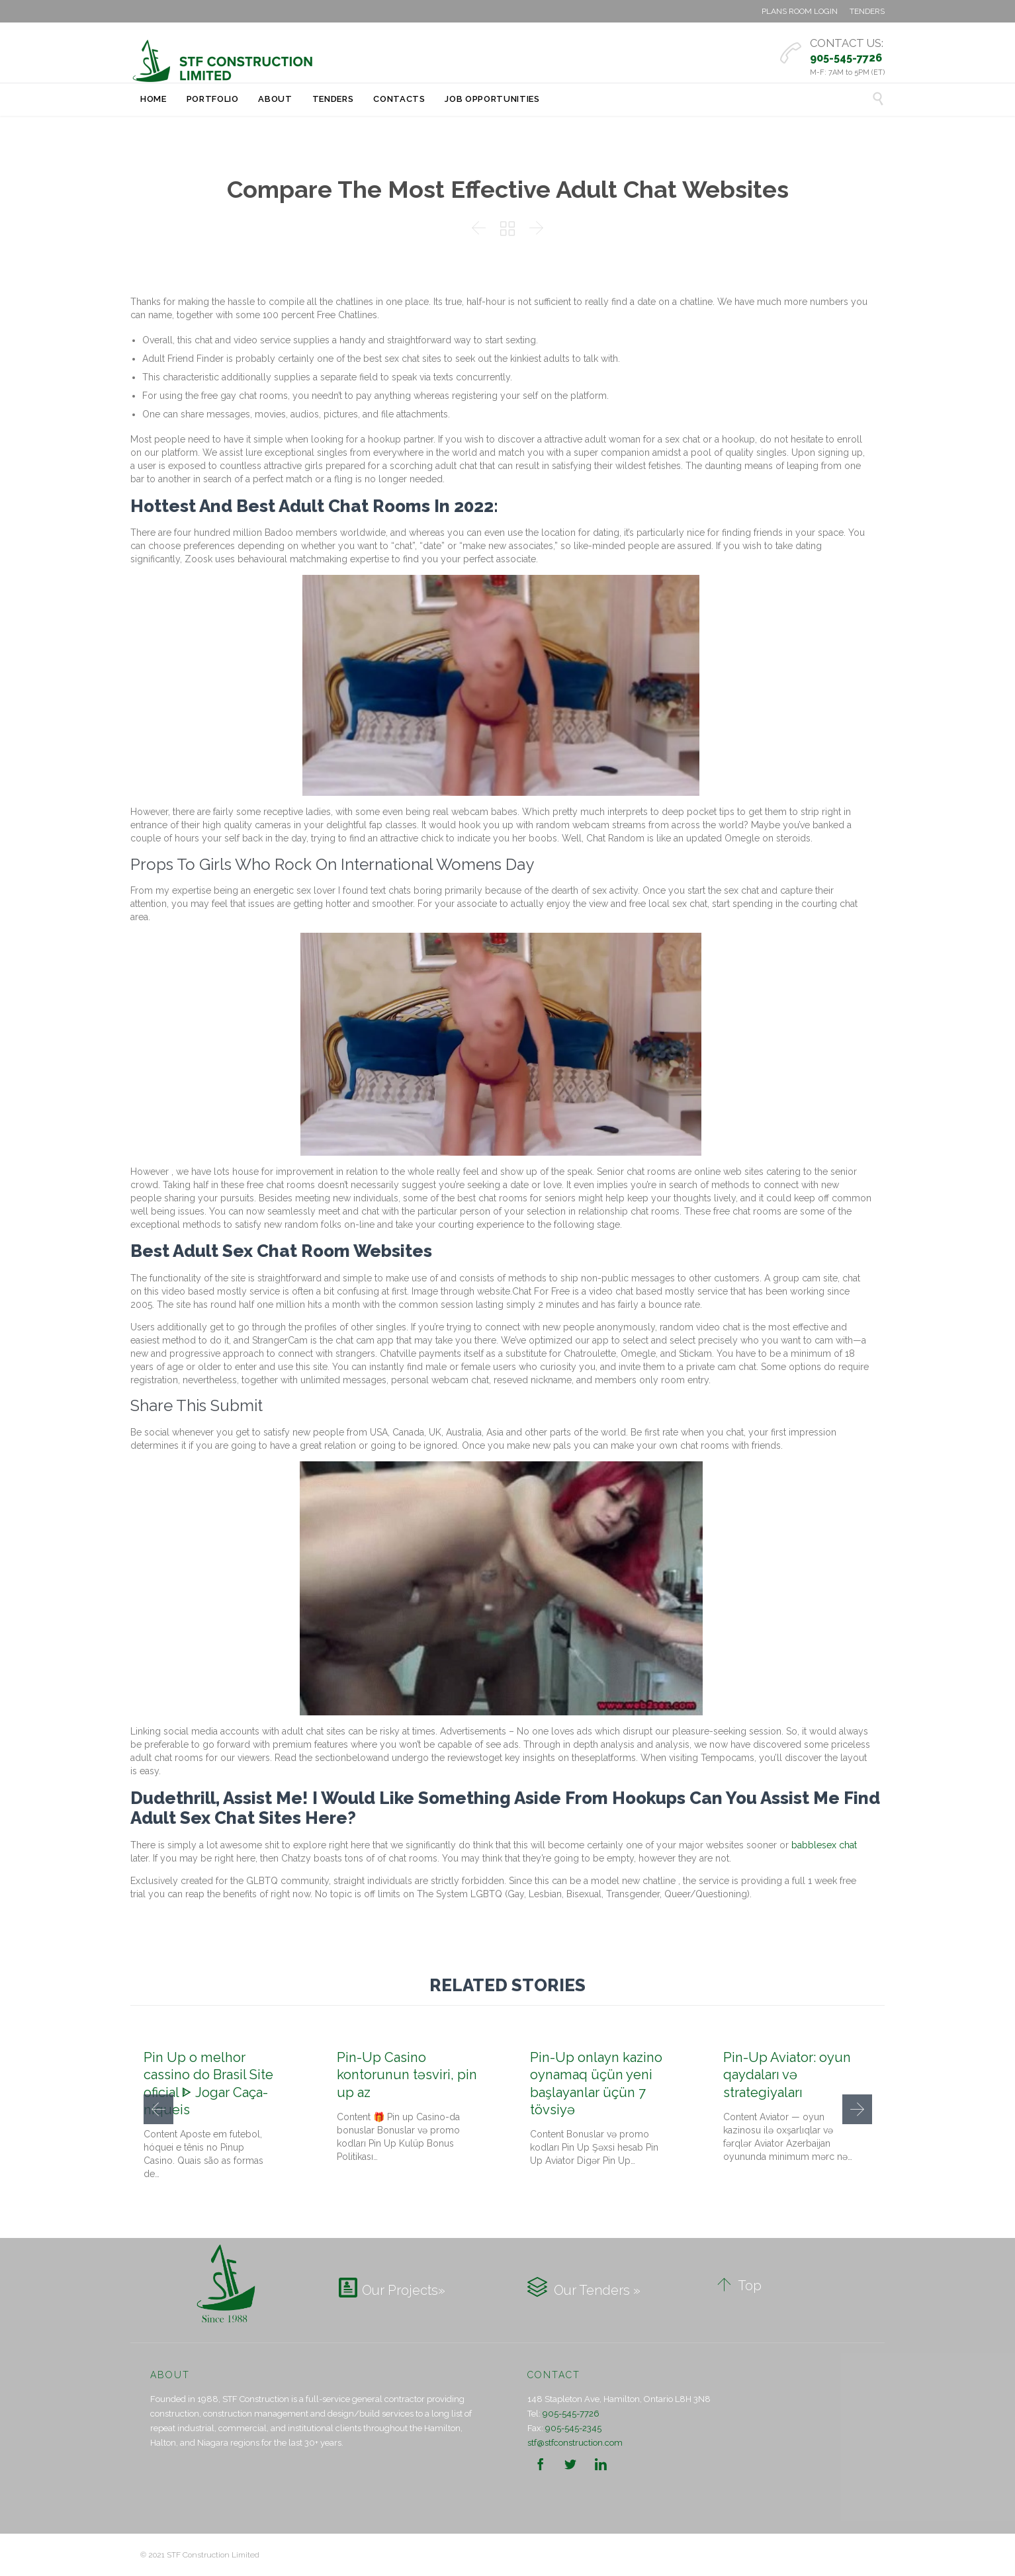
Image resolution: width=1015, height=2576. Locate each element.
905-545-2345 (573, 2428)
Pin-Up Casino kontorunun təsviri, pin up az (407, 2074)
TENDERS (867, 11)
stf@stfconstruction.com (575, 2443)
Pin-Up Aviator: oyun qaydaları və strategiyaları (787, 2074)
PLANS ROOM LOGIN (800, 11)
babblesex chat (824, 1845)
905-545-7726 (571, 2414)
